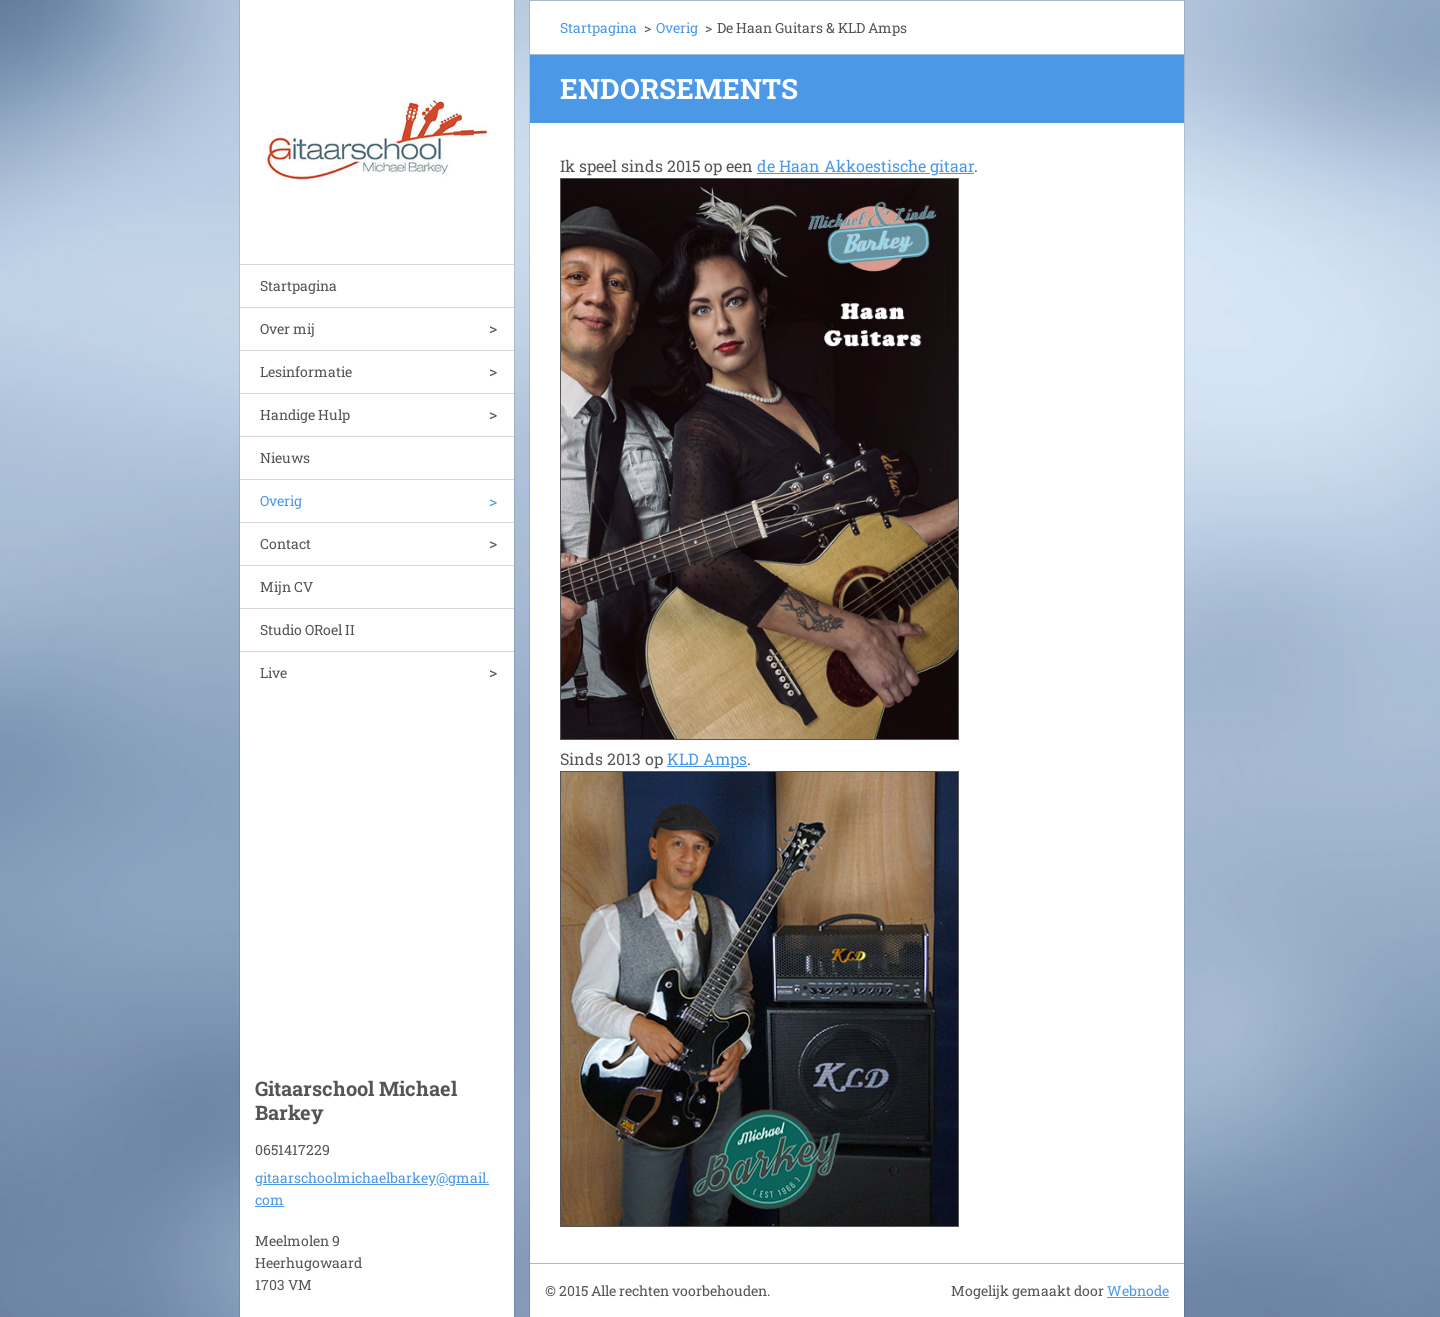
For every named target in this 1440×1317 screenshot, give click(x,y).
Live (273, 672)
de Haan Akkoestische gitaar (865, 165)
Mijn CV (286, 586)
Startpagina (298, 285)
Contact (285, 543)
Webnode (1138, 1290)
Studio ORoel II (307, 629)
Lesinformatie (306, 371)
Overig (281, 500)
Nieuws (285, 457)
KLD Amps (707, 758)
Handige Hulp (305, 414)
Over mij (287, 328)
